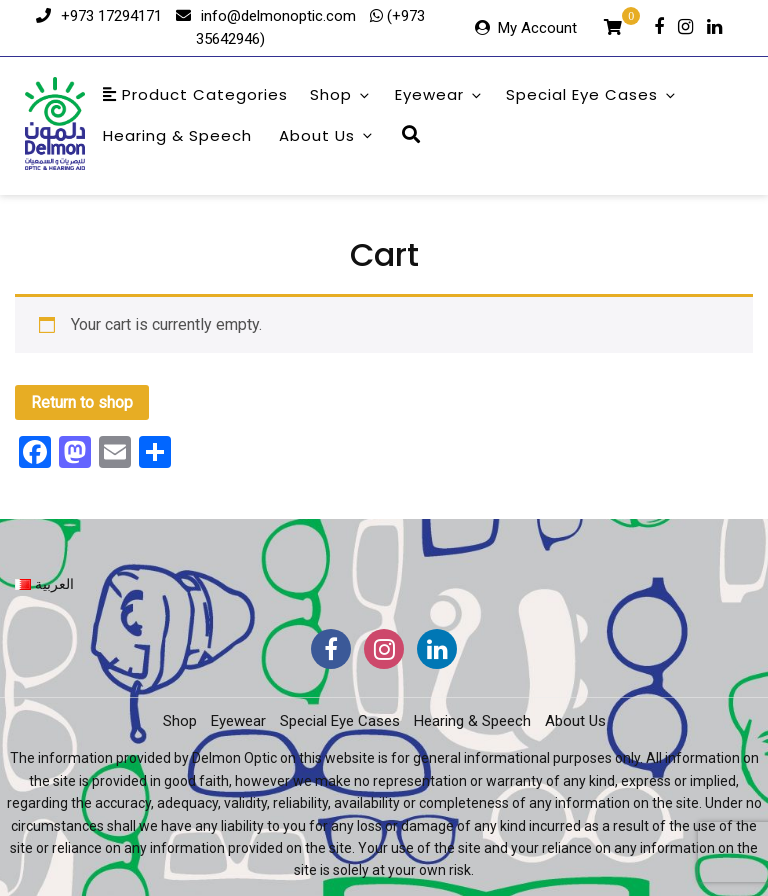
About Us (327, 135)
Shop (341, 94)
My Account (537, 28)
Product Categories (195, 94)
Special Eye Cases (592, 94)
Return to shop (82, 402)
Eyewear (439, 94)
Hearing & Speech (177, 135)
